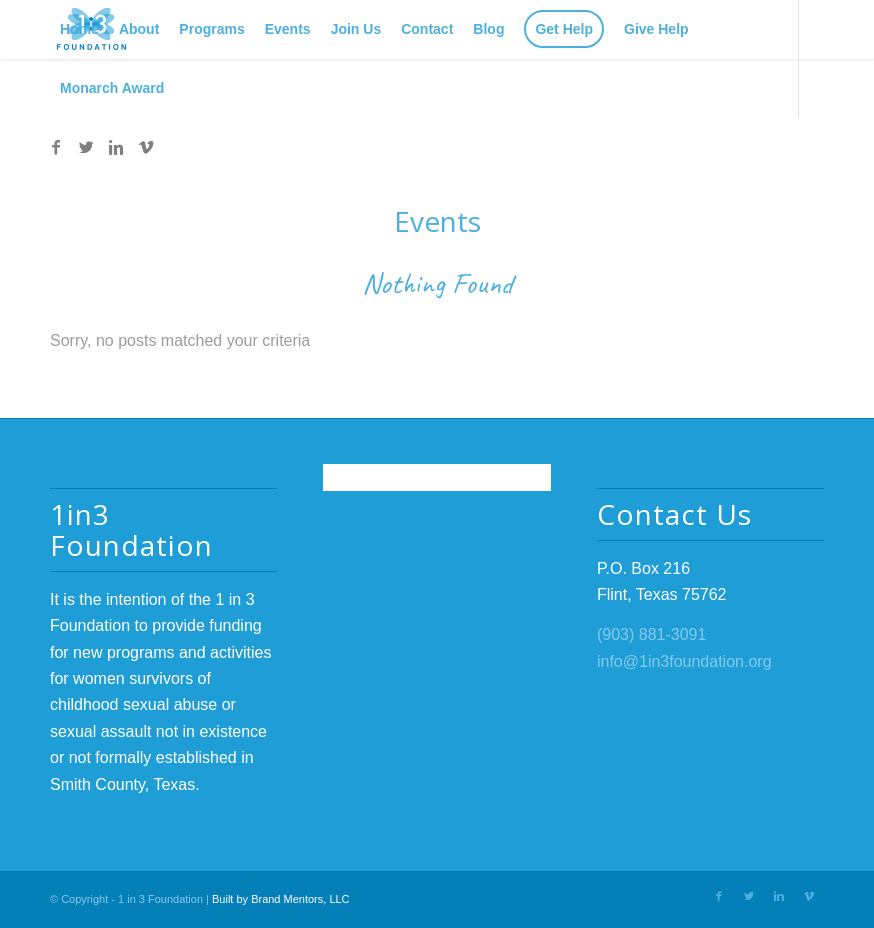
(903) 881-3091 (651, 634)
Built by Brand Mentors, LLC (281, 899)
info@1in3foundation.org (684, 661)
